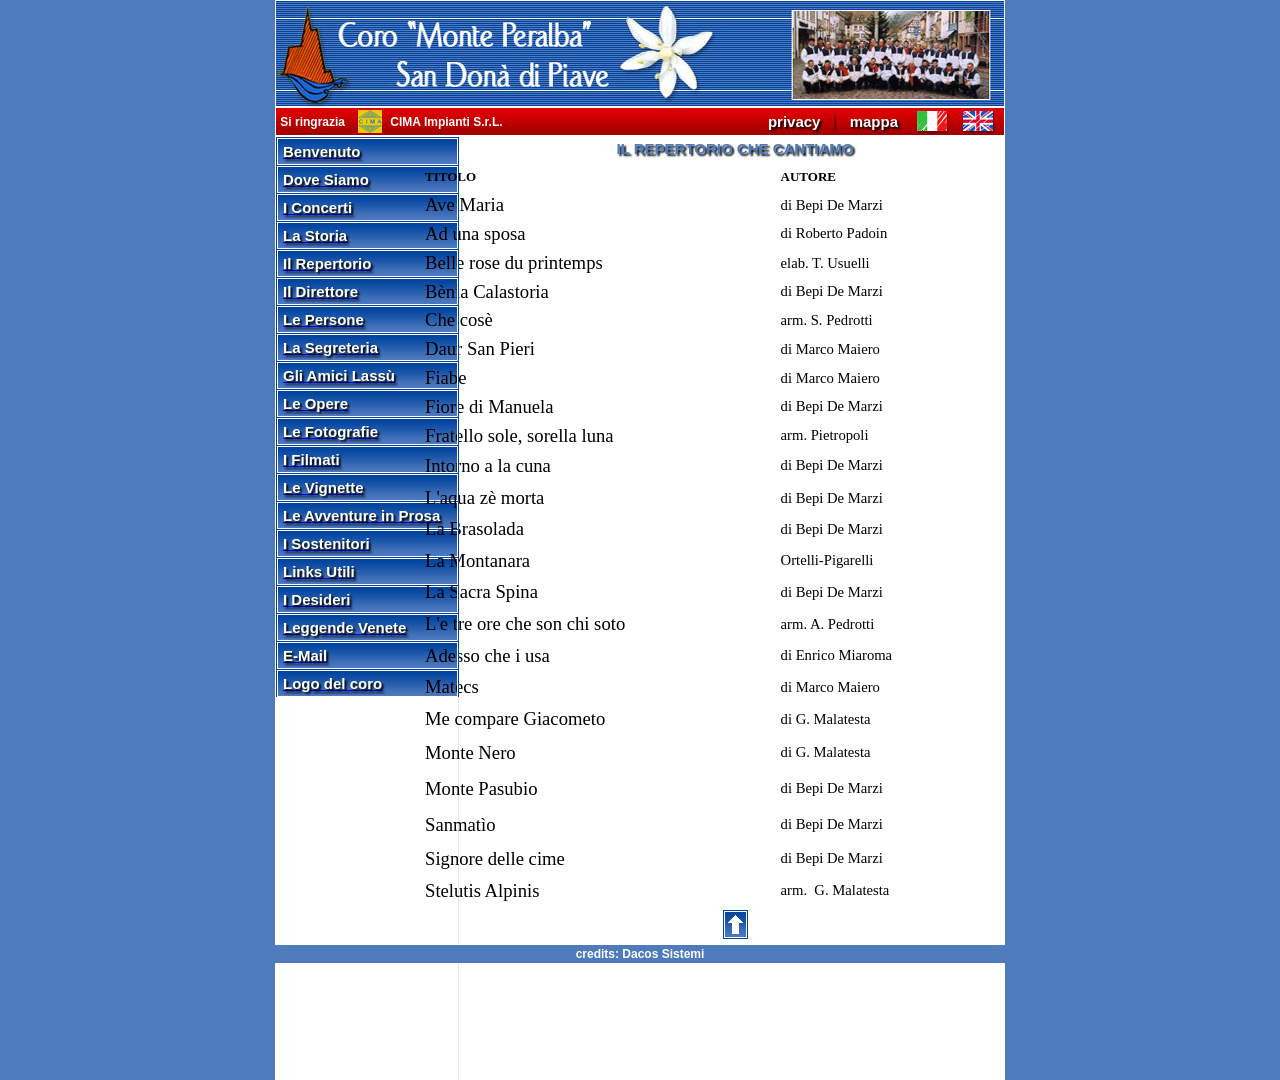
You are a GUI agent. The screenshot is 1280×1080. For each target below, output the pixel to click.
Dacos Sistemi (663, 954)
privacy (794, 121)
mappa (874, 121)
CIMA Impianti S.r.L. (445, 122)
